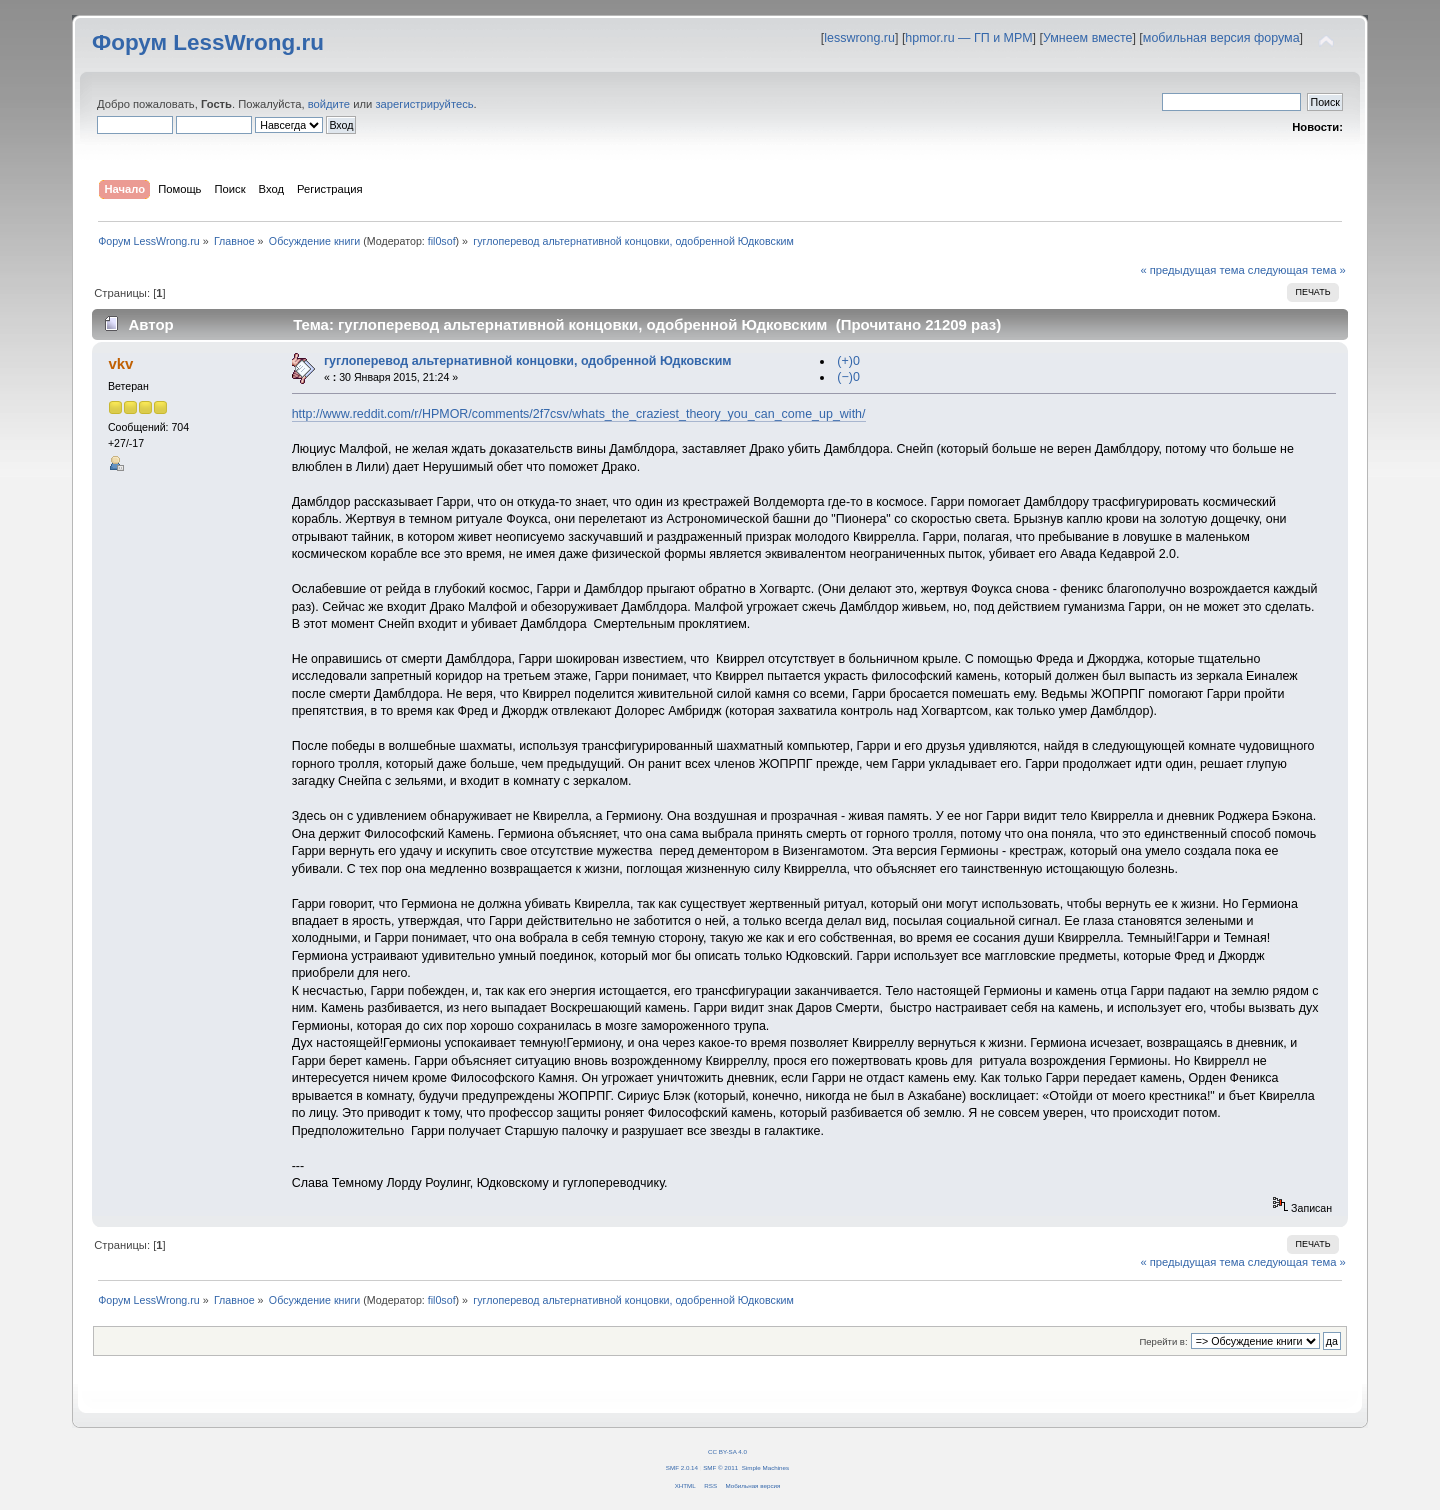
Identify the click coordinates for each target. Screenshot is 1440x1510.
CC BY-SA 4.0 (727, 1451)
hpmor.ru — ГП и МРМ (968, 38)
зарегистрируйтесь (424, 104)
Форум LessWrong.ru (208, 42)
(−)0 (848, 377)
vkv (120, 363)
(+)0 (848, 361)
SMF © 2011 (720, 1467)
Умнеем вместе (1087, 38)
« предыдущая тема (1192, 270)
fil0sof (442, 241)
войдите (329, 104)
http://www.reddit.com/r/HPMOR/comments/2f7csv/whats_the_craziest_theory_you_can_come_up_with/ (579, 414)
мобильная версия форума (1221, 38)
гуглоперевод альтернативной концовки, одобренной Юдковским (528, 361)
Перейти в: (1163, 1341)
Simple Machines (765, 1467)
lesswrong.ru (859, 38)
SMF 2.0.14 (682, 1467)
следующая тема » (1297, 270)
